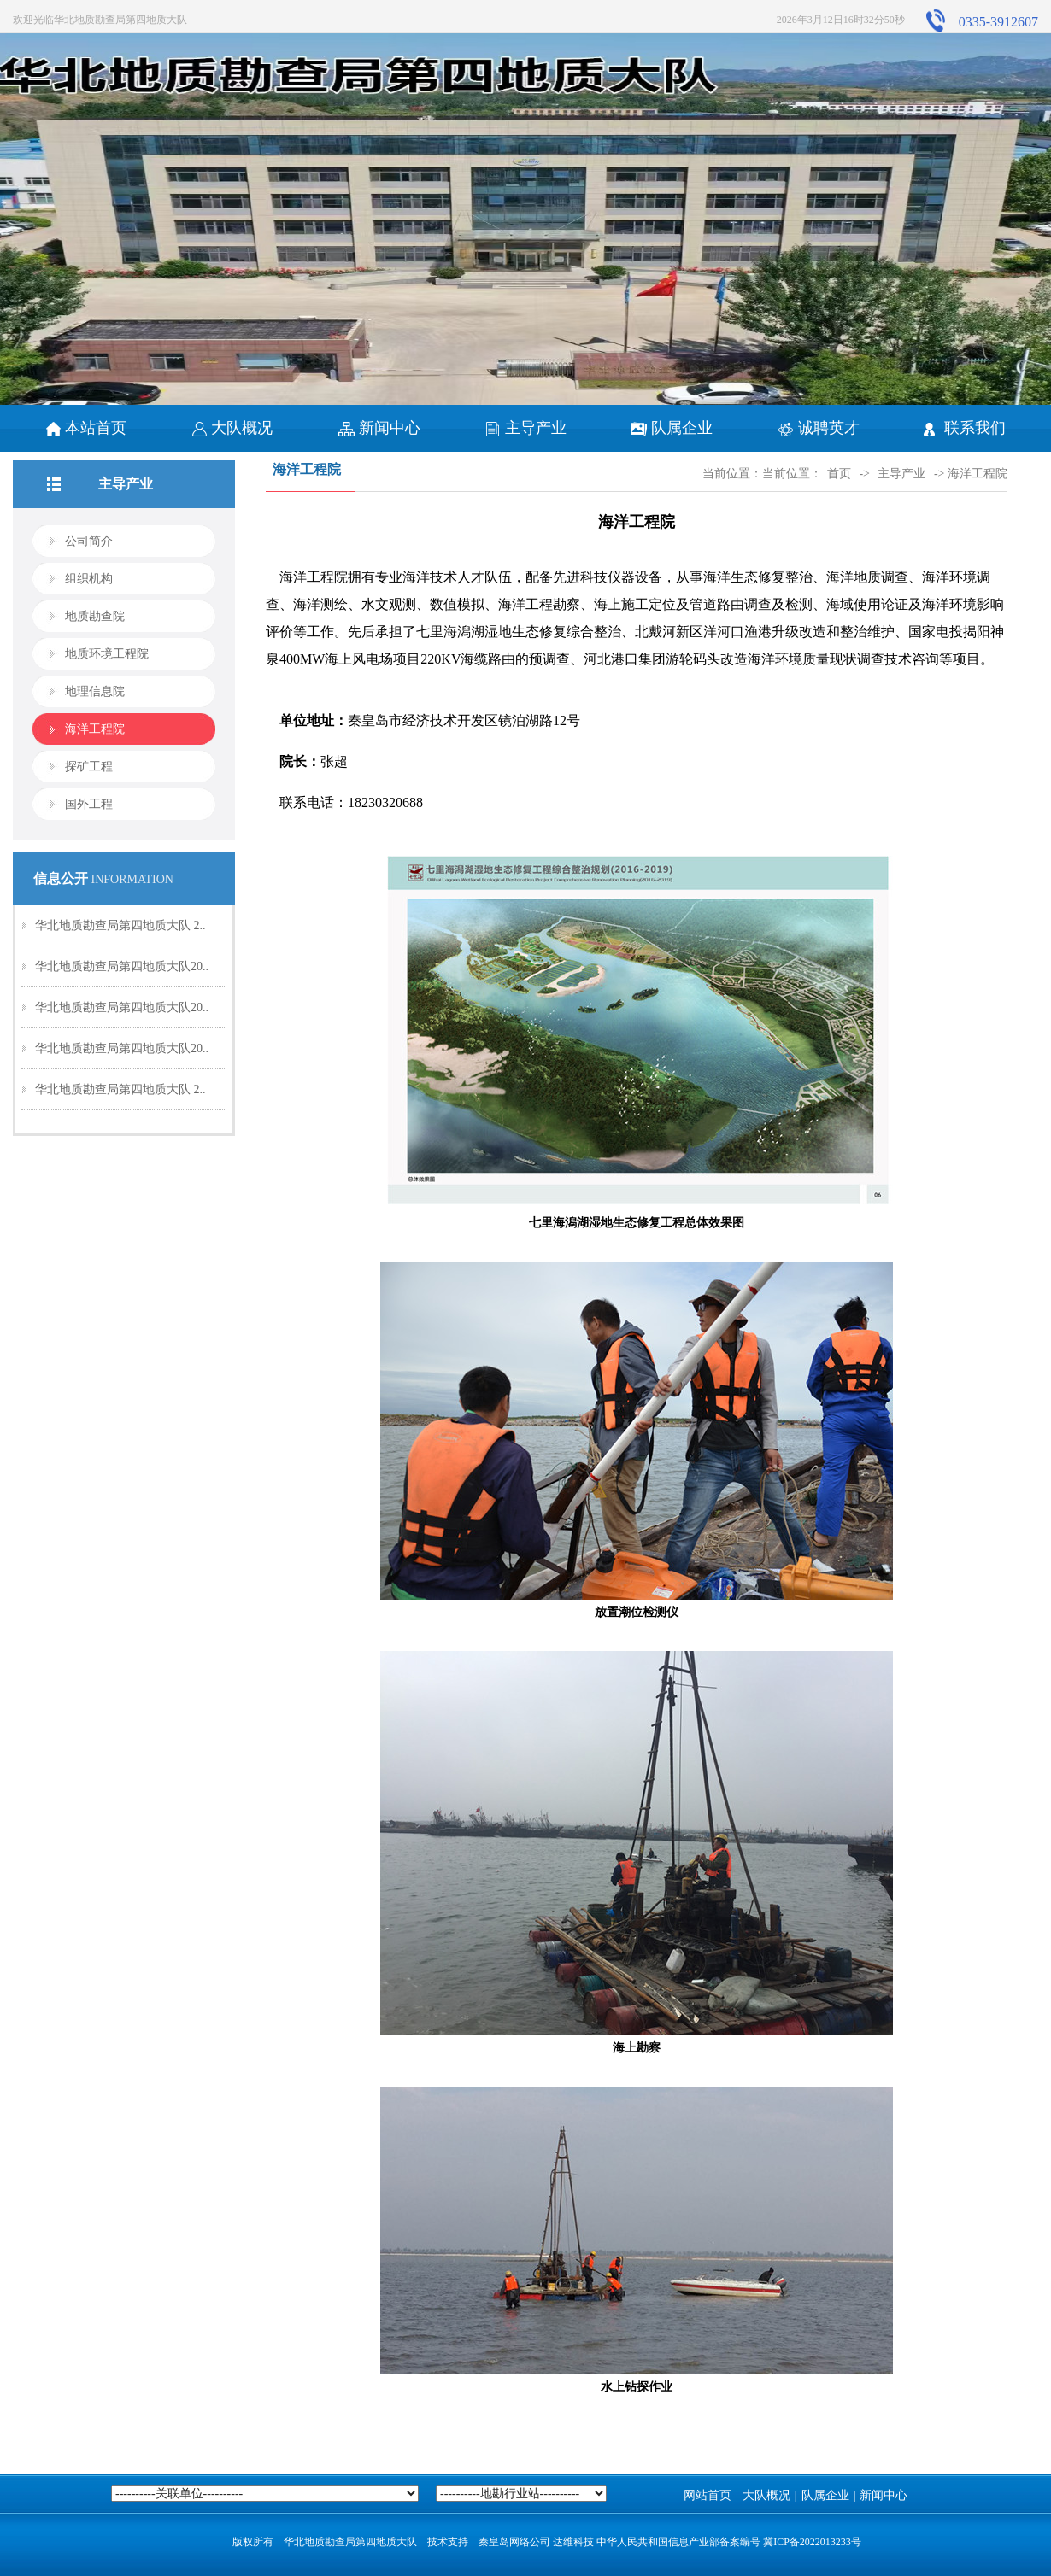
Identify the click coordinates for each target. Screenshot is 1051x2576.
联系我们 (965, 427)
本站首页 (86, 427)
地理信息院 (95, 691)
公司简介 (89, 541)
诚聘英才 (819, 427)
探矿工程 (89, 766)
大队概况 (232, 427)
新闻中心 (379, 427)
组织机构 (89, 578)
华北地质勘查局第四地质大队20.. (121, 966)
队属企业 (672, 427)
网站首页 (707, 2495)
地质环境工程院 (107, 653)
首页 (839, 473)
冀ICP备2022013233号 (812, 2542)
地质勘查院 (95, 616)
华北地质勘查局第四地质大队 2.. (120, 925)
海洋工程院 (95, 729)
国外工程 (89, 804)
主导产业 (525, 427)
